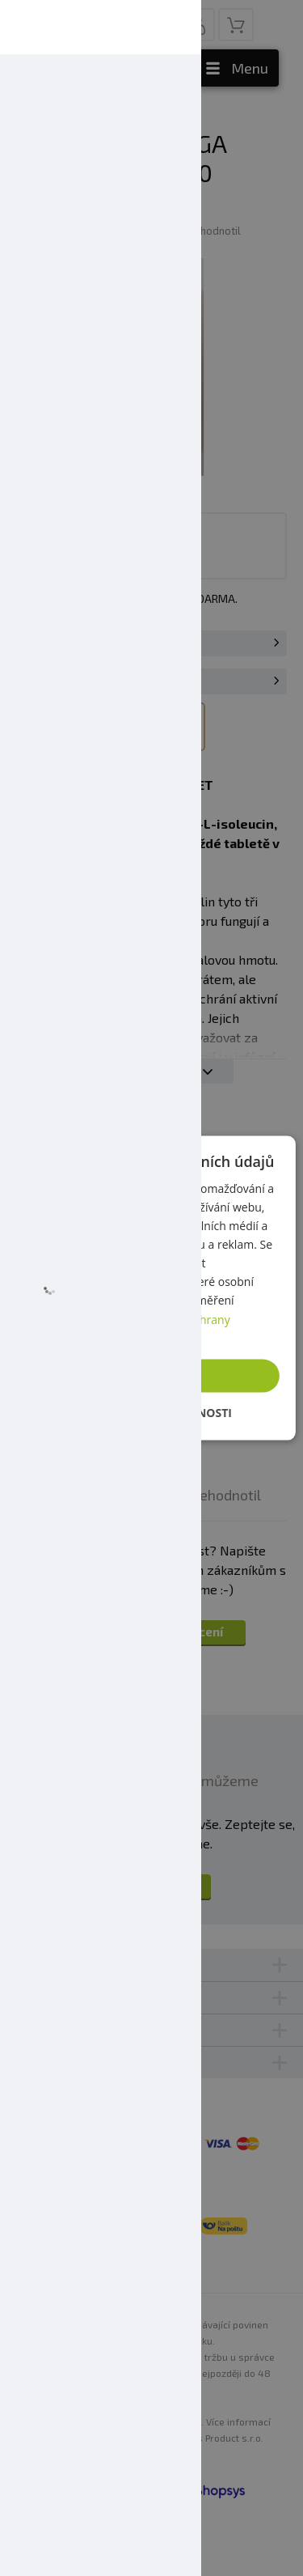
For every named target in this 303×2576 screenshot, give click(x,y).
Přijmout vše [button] (157, 1375)
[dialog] (151, 1288)
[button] (151, 1412)
